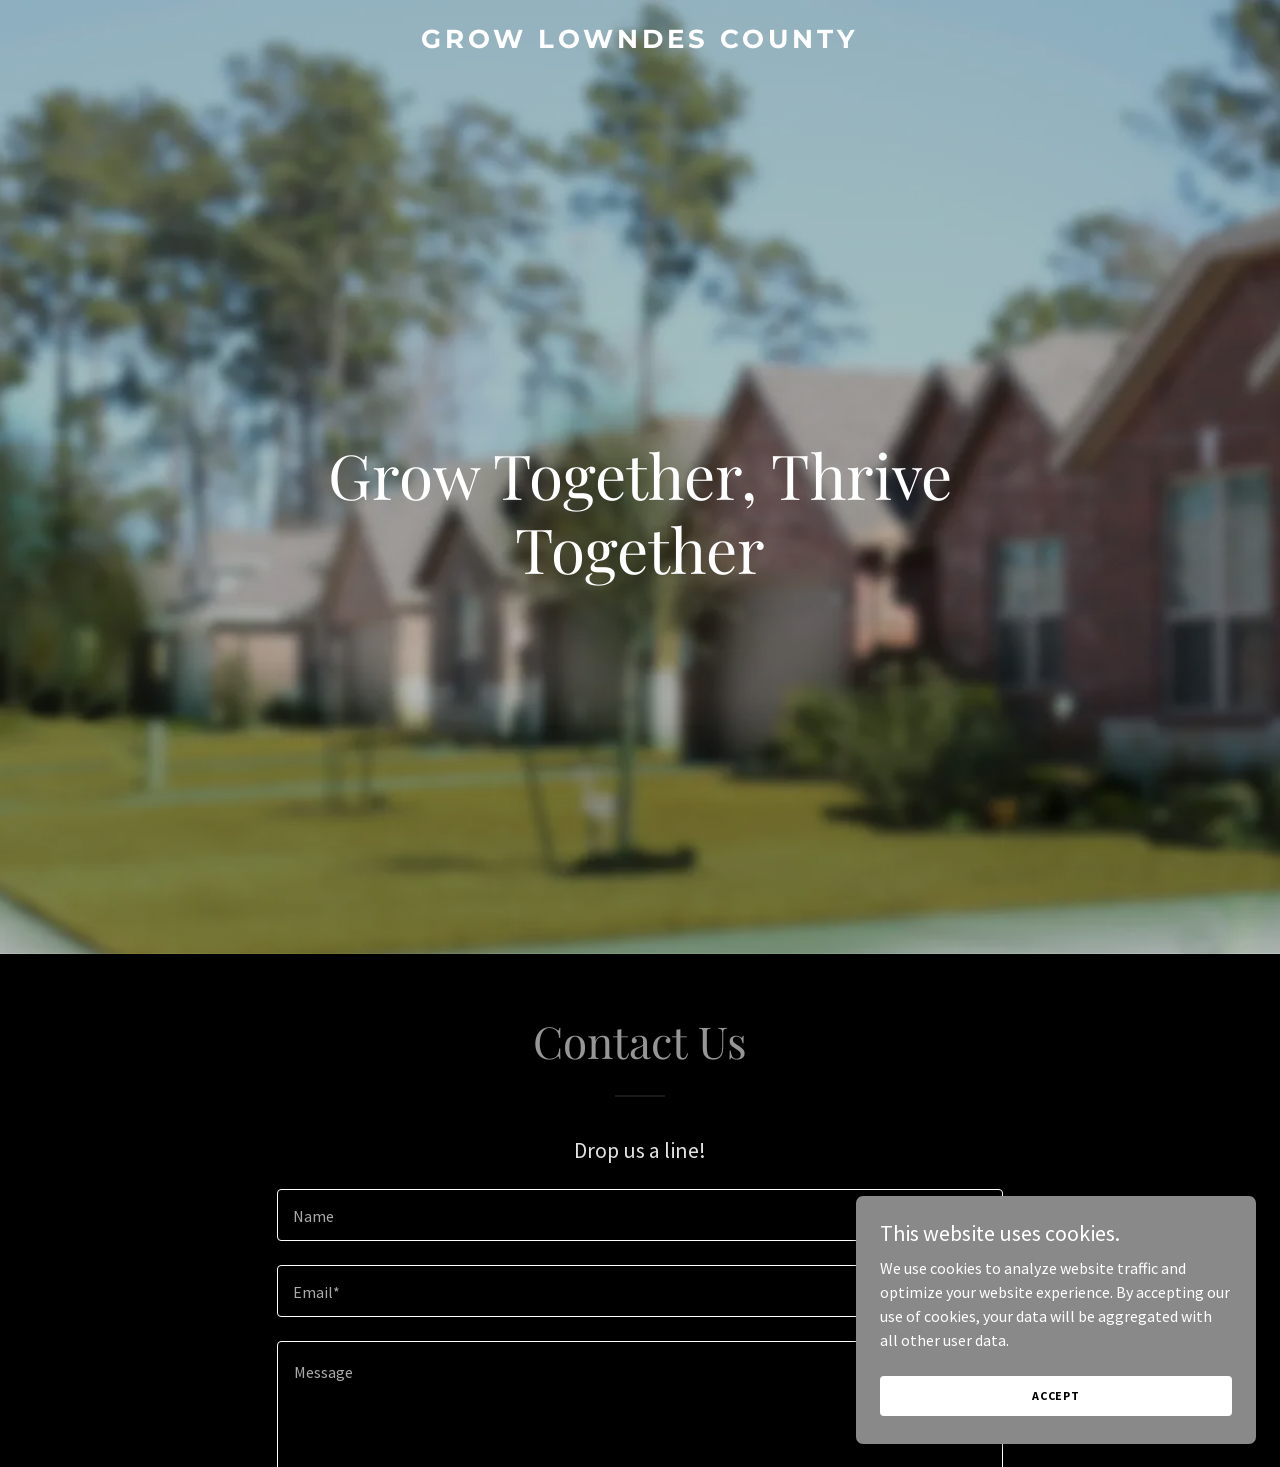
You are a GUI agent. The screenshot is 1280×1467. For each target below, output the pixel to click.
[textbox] (639, 1215)
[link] (640, 42)
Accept (1056, 1395)
